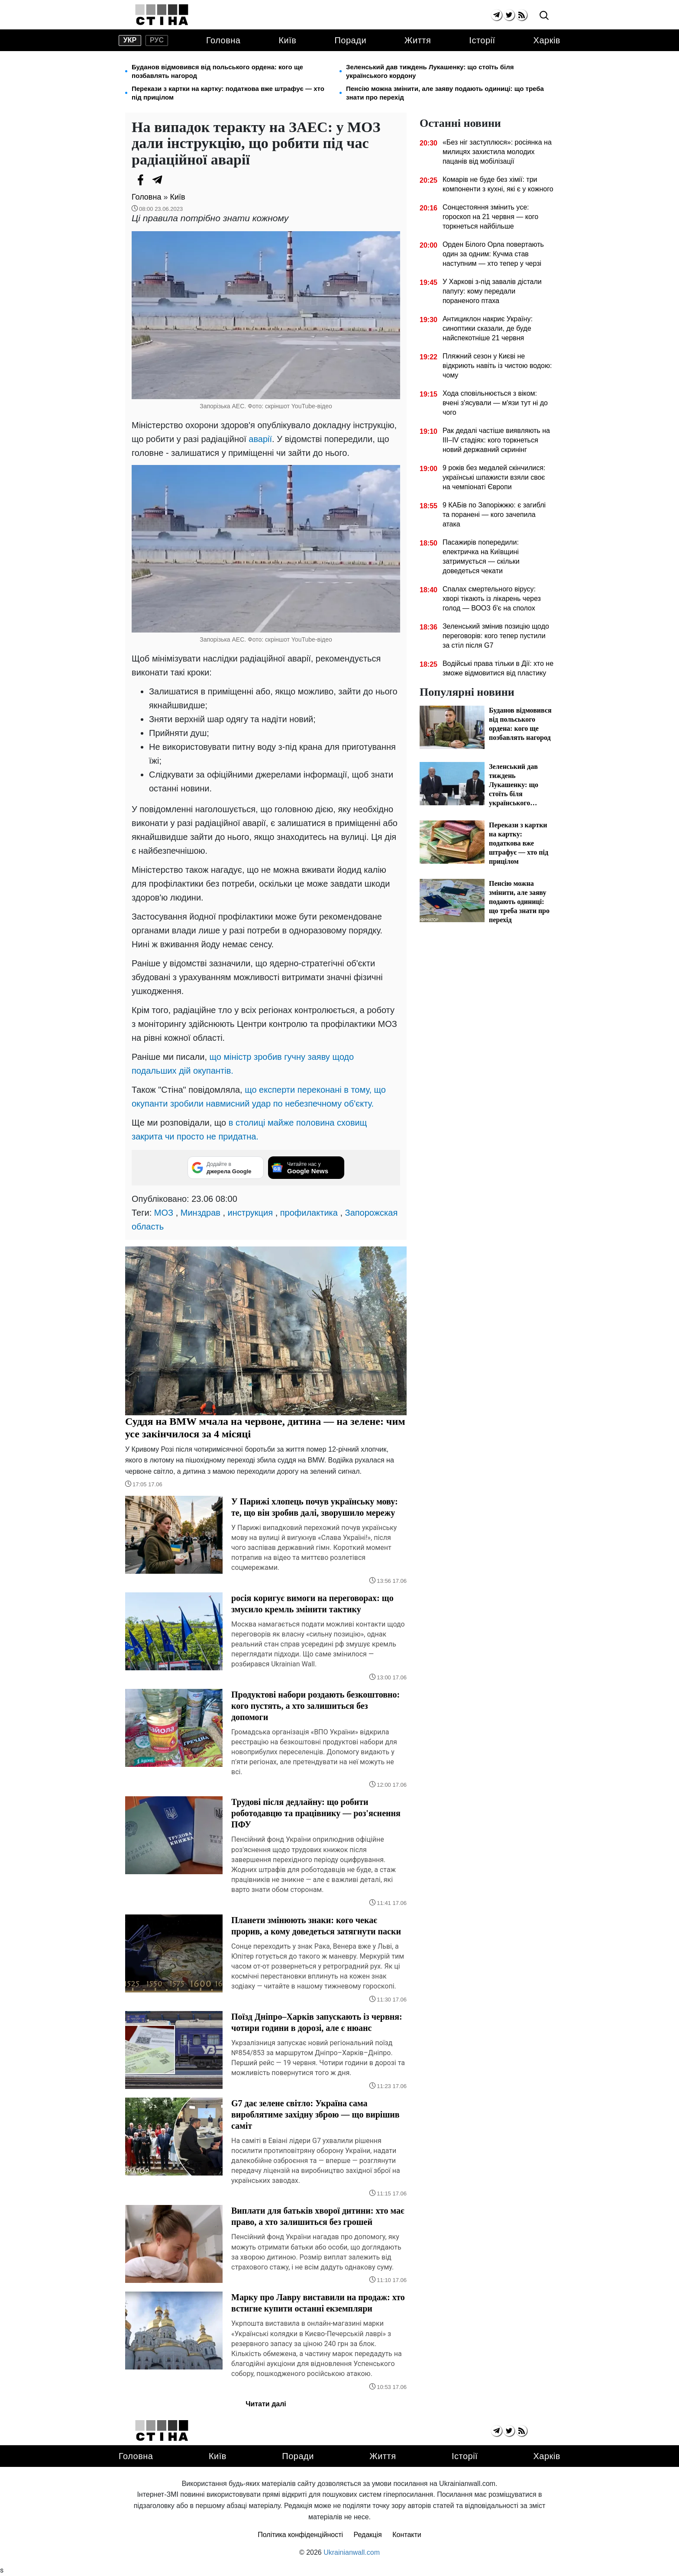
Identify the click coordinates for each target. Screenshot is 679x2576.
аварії (260, 439)
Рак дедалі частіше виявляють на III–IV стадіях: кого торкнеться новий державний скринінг (496, 440)
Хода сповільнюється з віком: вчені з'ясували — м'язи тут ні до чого (495, 403)
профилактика (309, 1212)
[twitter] (509, 15)
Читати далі (266, 2404)
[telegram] (496, 15)
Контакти (406, 2534)
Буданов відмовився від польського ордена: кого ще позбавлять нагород (217, 71)
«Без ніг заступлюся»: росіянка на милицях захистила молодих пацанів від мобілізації (497, 152)
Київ (287, 40)
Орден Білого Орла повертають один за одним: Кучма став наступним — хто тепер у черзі (493, 254)
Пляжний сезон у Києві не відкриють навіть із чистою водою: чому (497, 365)
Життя (417, 40)
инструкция (250, 1212)
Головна (223, 40)
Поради (350, 40)
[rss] (521, 15)
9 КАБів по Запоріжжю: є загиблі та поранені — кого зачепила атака (494, 514)
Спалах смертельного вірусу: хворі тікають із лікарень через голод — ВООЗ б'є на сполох (492, 598)
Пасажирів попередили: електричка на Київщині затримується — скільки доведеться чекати (481, 557)
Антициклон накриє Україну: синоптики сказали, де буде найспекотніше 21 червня (488, 328)
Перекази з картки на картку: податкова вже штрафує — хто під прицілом (228, 93)
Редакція (368, 2534)
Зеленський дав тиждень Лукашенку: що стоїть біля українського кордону (430, 71)
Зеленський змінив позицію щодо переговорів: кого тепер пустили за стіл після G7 (496, 636)
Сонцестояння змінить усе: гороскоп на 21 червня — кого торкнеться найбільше (490, 216)
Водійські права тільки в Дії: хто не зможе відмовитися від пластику (498, 668)
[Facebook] (140, 179)
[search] (544, 16)
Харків (547, 40)
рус (157, 40)
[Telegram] (157, 179)
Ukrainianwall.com (351, 2552)
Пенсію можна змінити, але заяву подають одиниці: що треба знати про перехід (445, 93)
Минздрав (200, 1212)
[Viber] (175, 179)
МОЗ (163, 1212)
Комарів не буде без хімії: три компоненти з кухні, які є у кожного (498, 184)
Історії (482, 40)
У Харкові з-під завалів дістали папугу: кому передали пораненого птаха (492, 291)
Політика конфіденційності (300, 2534)
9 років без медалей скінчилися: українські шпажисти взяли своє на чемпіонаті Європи (494, 477)
